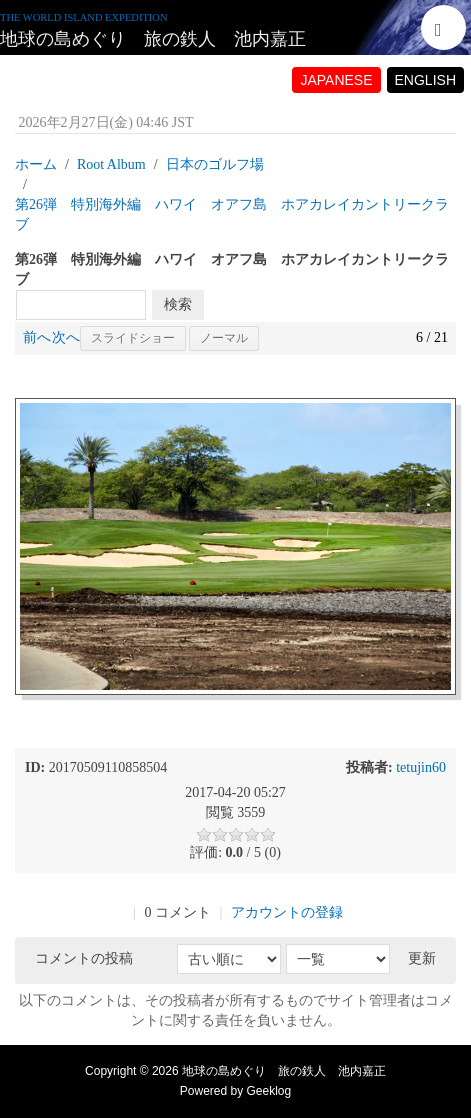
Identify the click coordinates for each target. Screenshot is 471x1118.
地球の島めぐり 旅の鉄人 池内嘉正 (153, 39)
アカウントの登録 (287, 912)
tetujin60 (421, 767)
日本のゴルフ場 (215, 164)
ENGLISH (425, 80)
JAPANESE (336, 80)
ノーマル (224, 338)
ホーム (36, 164)
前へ (37, 337)
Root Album (111, 164)
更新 (422, 958)
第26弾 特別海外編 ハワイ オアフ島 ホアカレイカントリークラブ (232, 214)
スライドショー (133, 338)
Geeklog (269, 1091)
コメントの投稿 (84, 958)
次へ (66, 337)
